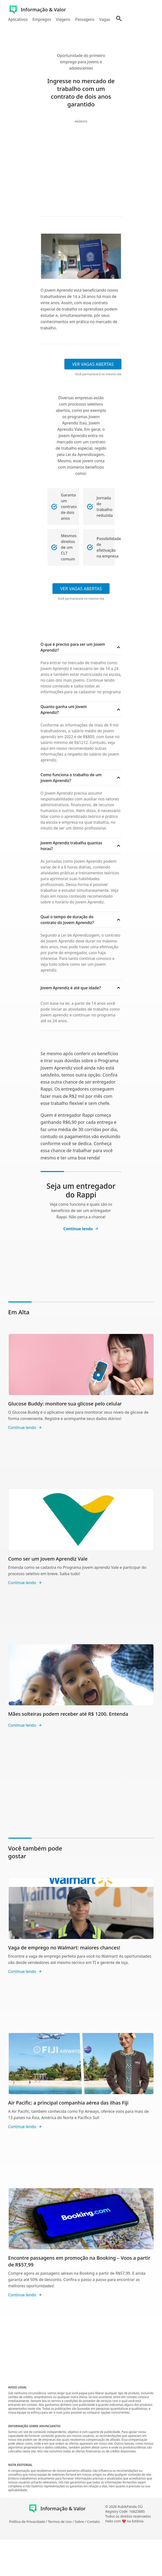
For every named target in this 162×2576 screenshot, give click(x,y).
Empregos (42, 19)
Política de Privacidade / (28, 2521)
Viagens (63, 19)
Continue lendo (81, 1228)
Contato (93, 2521)
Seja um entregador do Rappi (80, 1190)
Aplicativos (18, 19)
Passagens (84, 19)
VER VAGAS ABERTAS (93, 364)
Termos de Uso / (61, 2521)
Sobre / (81, 2521)
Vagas (104, 19)
